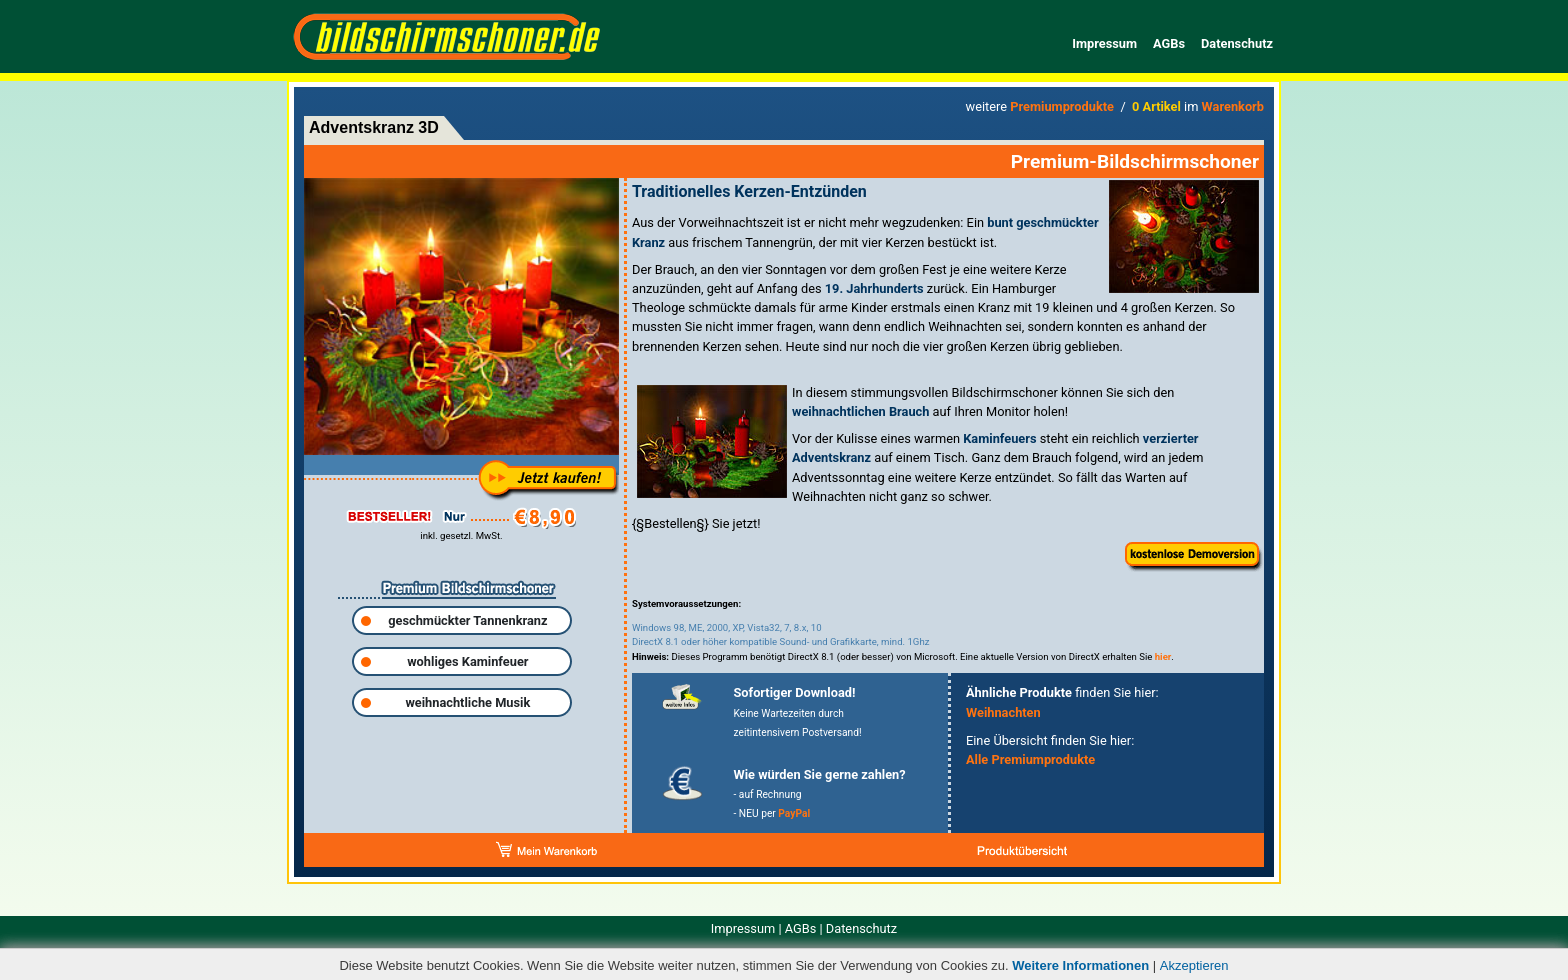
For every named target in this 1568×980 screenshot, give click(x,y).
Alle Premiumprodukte (1030, 759)
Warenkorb (1233, 106)
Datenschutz (1237, 43)
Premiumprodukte (1062, 106)
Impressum (1104, 43)
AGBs (1169, 43)
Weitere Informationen (1080, 965)
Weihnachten (1003, 712)
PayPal (794, 813)
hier (1163, 656)
